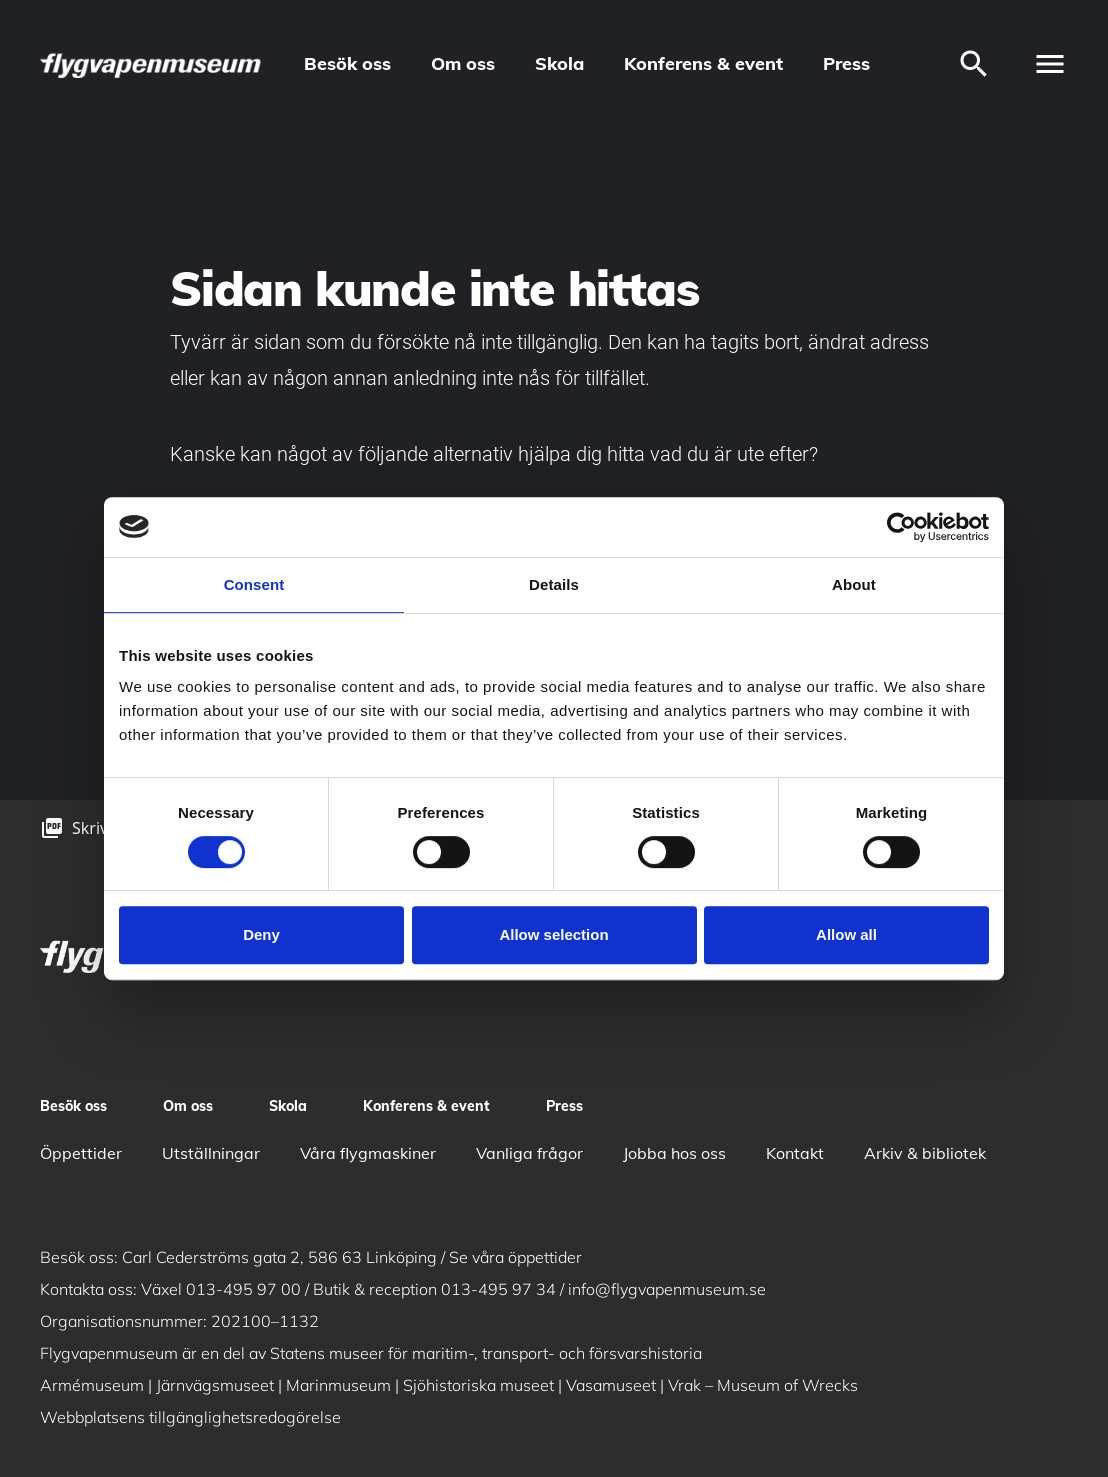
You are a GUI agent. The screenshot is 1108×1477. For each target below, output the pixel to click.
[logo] (152, 64)
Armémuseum (92, 1385)
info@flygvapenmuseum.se (667, 1289)
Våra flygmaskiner (368, 1153)
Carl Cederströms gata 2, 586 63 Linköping (279, 1257)
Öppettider (81, 1153)
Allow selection (553, 934)
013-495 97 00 (243, 1289)
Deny (261, 934)
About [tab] (854, 584)
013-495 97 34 (498, 1289)
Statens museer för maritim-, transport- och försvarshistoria (486, 1353)
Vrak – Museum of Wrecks (763, 1385)
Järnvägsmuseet (215, 1385)
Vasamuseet (611, 1385)
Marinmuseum (338, 1385)
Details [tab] (554, 584)
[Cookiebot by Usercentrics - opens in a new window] (901, 527)
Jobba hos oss (674, 1153)
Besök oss (347, 63)
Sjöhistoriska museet (478, 1385)
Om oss (463, 63)
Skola (559, 63)
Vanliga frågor (529, 1153)
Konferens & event (703, 63)
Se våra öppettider (515, 1257)
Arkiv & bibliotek (925, 1153)
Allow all (846, 934)
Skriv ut (100, 828)
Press (846, 63)
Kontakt (795, 1153)
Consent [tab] (254, 584)
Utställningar (211, 1153)
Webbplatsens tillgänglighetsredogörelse (190, 1417)
